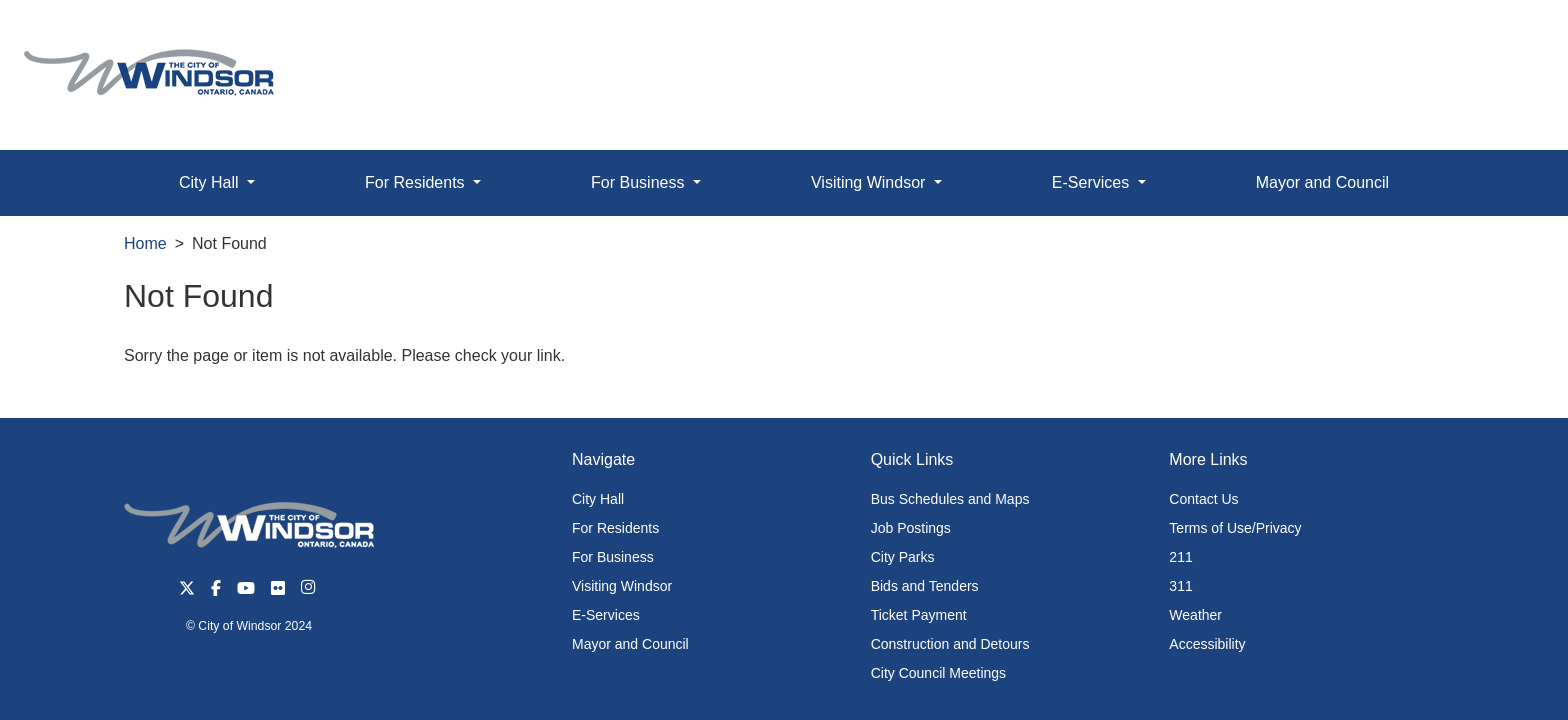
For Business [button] (640, 182)
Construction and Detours (950, 644)
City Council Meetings (938, 673)
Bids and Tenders (925, 586)
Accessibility (1207, 644)
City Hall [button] (211, 182)
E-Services (606, 615)
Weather (1195, 615)
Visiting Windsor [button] (870, 182)
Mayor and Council (1322, 182)
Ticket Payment (919, 615)
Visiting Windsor (622, 586)
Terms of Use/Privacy (1235, 528)
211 (1180, 557)
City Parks (903, 557)
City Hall (598, 499)
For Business (613, 557)
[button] (1507, 36)
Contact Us (1203, 499)
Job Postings (911, 528)
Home (145, 243)
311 (1180, 586)
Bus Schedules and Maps (950, 499)
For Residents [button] (417, 182)
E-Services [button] (1093, 182)
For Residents (615, 528)
